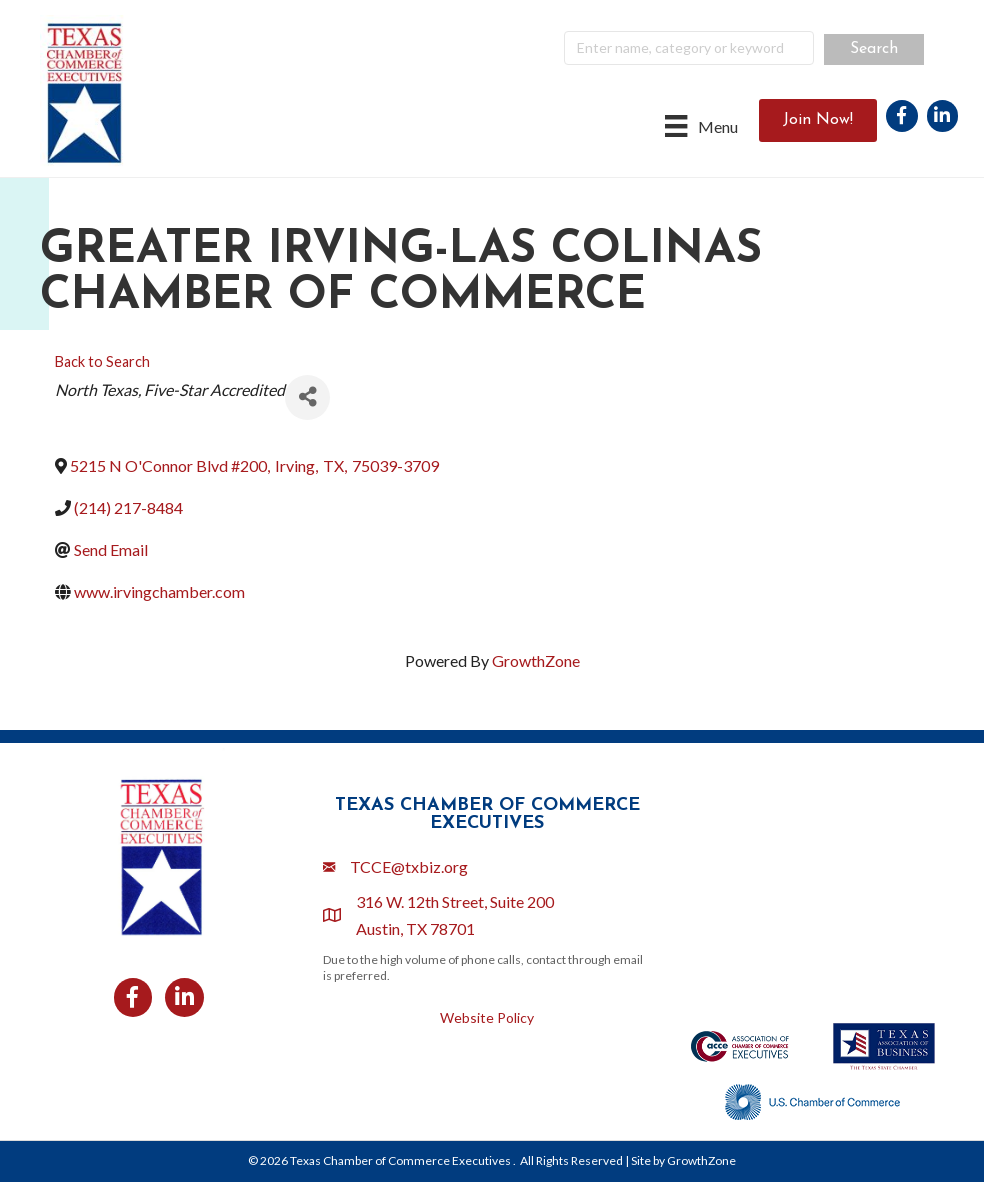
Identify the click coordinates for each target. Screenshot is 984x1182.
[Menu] (701, 125)
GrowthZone (536, 660)
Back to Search (102, 361)
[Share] (307, 397)
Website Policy (487, 1017)
